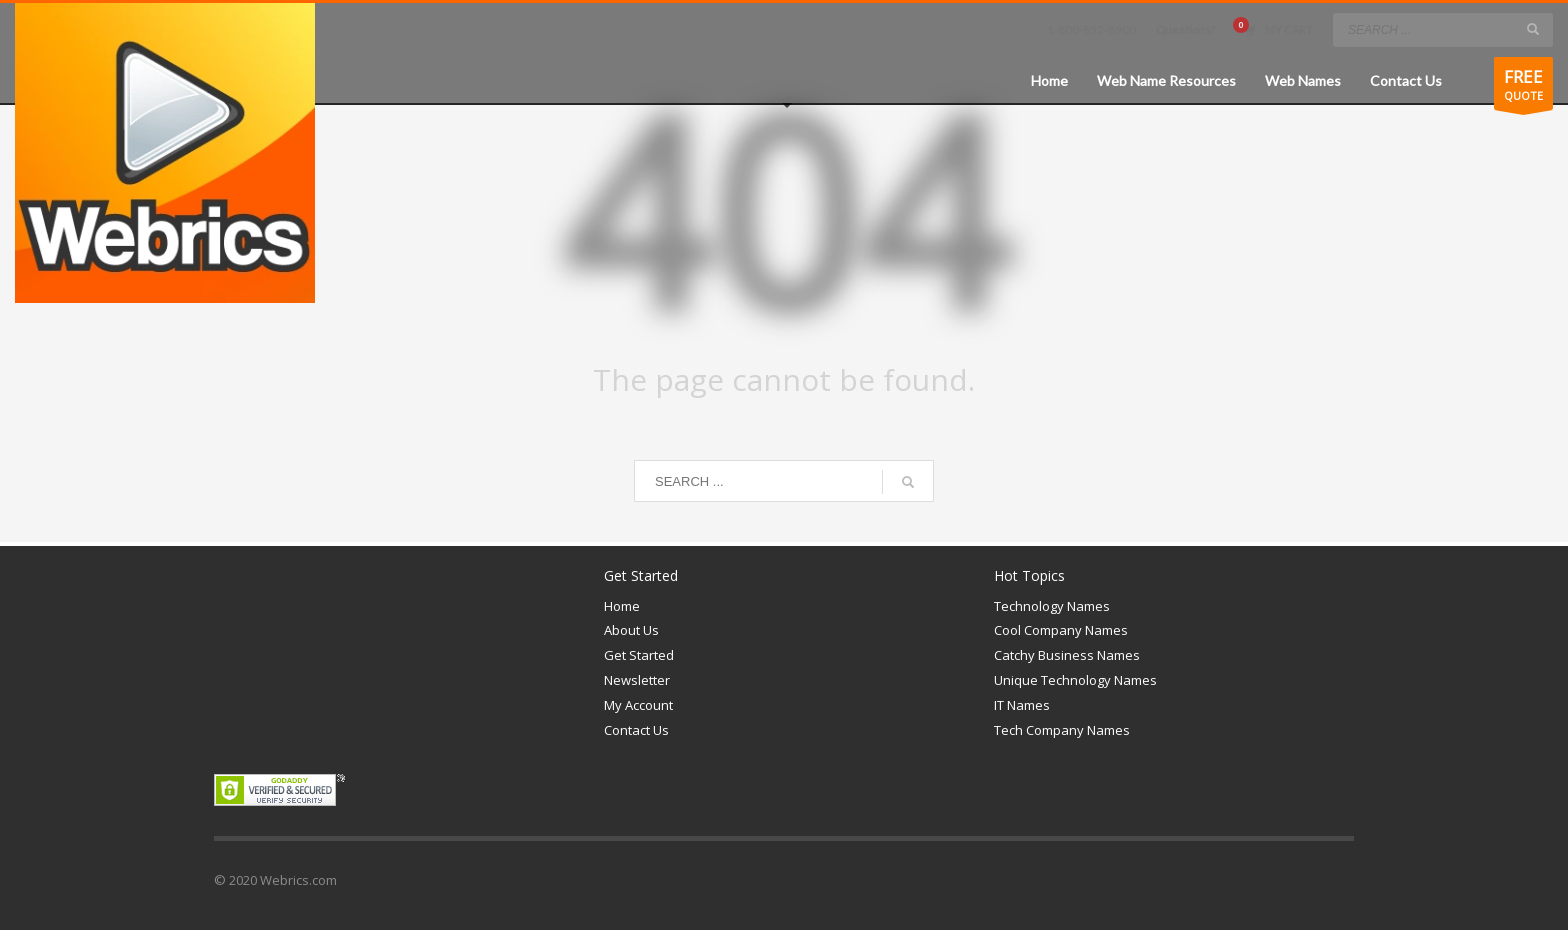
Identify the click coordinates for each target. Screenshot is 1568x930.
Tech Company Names (1062, 730)
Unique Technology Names (1075, 680)
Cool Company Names (1061, 630)
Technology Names (1052, 606)
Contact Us (636, 730)
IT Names (1022, 705)
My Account (638, 705)
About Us (631, 630)
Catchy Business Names (1067, 655)
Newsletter (637, 680)
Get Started (639, 655)
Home (622, 606)
